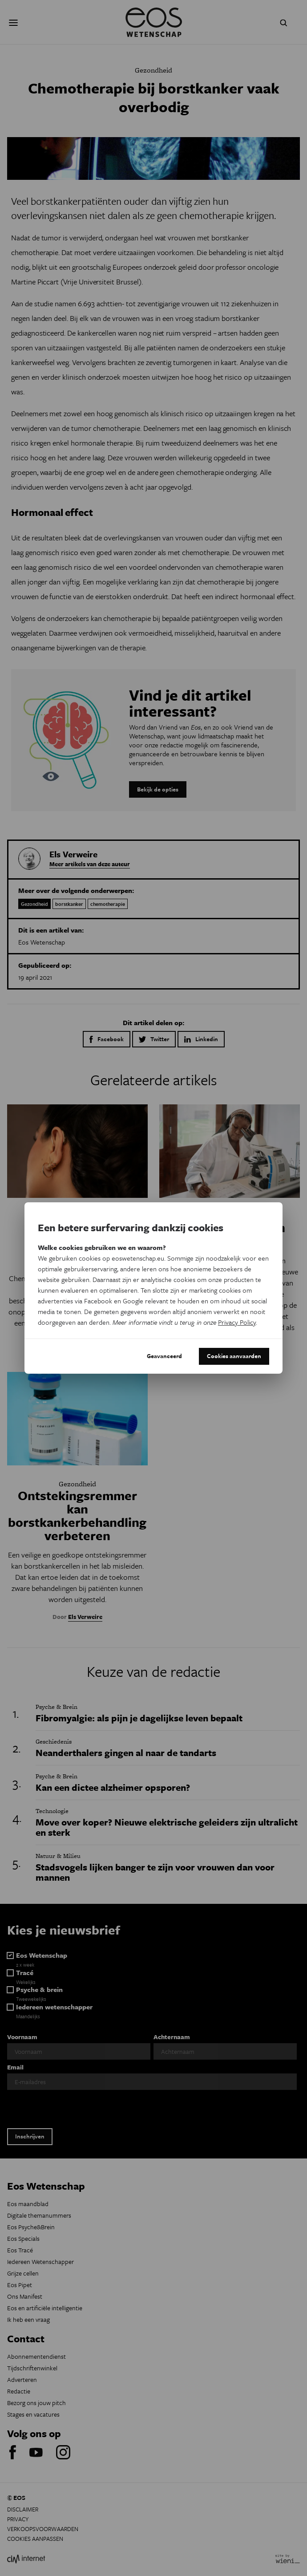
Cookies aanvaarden (234, 1355)
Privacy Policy (237, 1322)
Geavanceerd (164, 1355)
